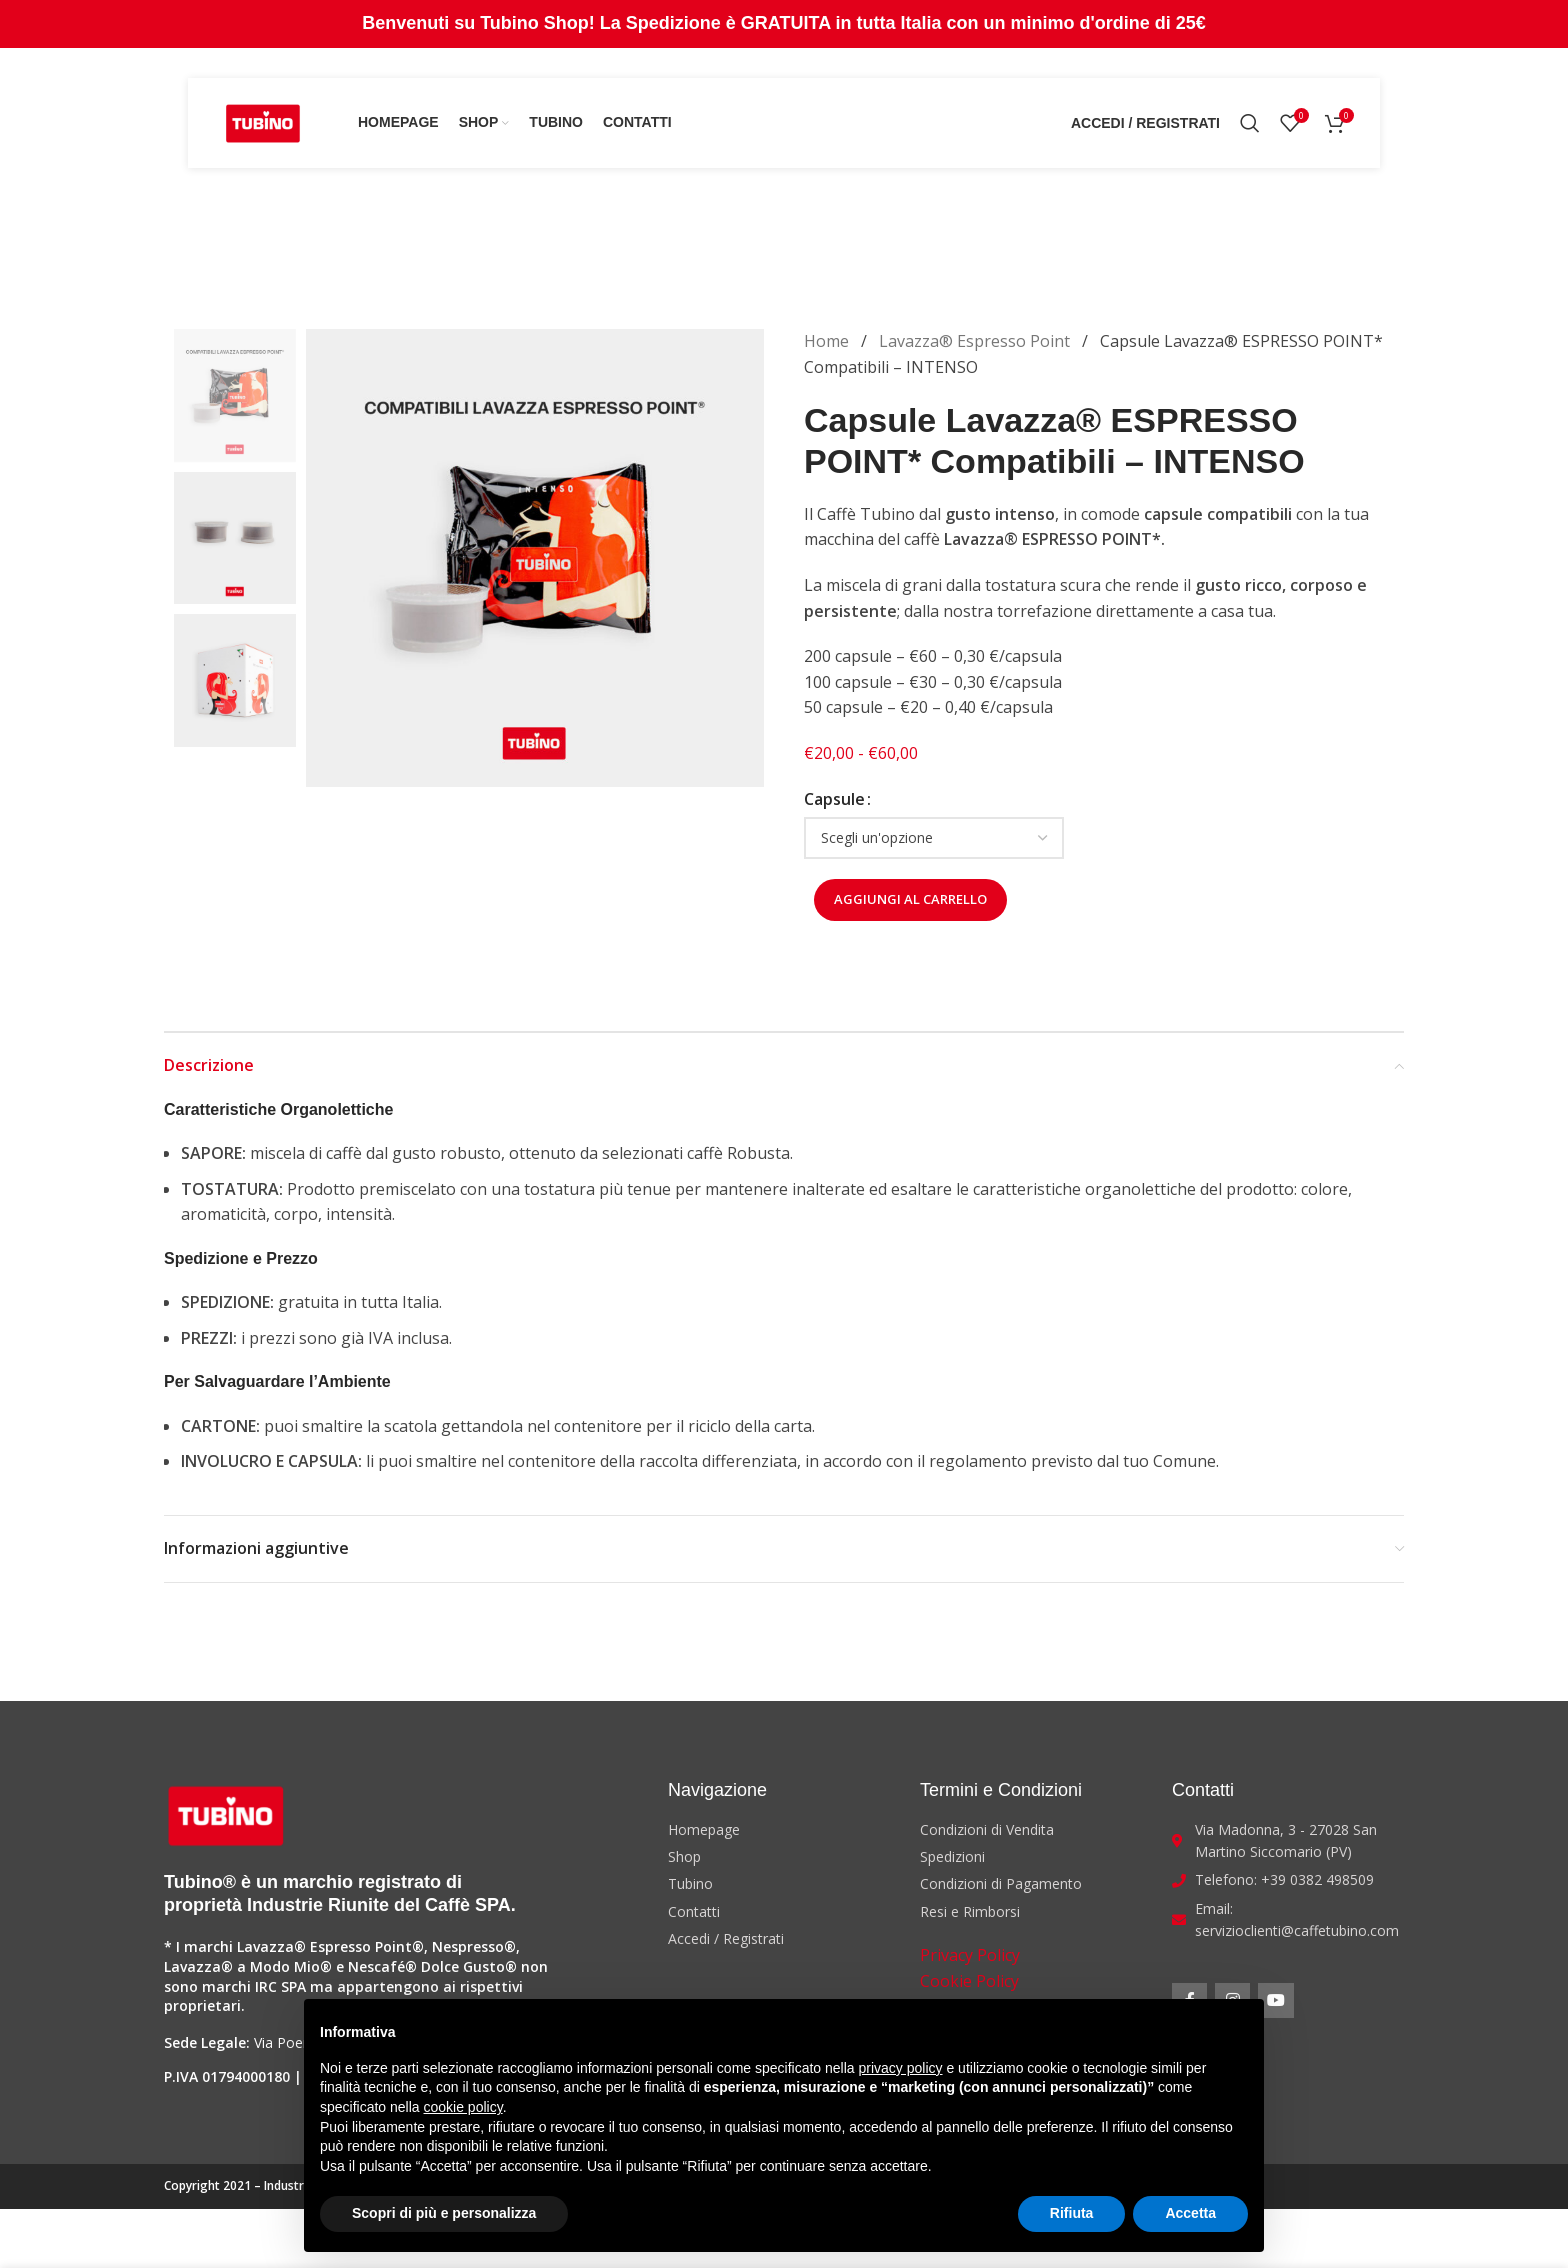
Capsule (834, 799)
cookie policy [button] (463, 2107)
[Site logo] (263, 121)
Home (828, 341)
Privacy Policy (970, 1955)
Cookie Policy (969, 1981)
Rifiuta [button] (1072, 2213)
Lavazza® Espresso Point (976, 341)
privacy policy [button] (901, 2068)
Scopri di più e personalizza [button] (444, 2213)
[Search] (1250, 123)
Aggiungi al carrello (910, 899)
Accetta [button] (1190, 2213)
